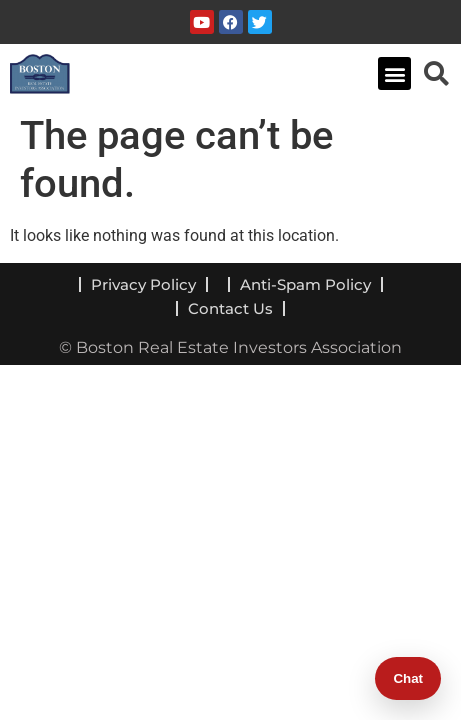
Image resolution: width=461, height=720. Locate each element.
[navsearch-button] (436, 73)
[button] (394, 73)
